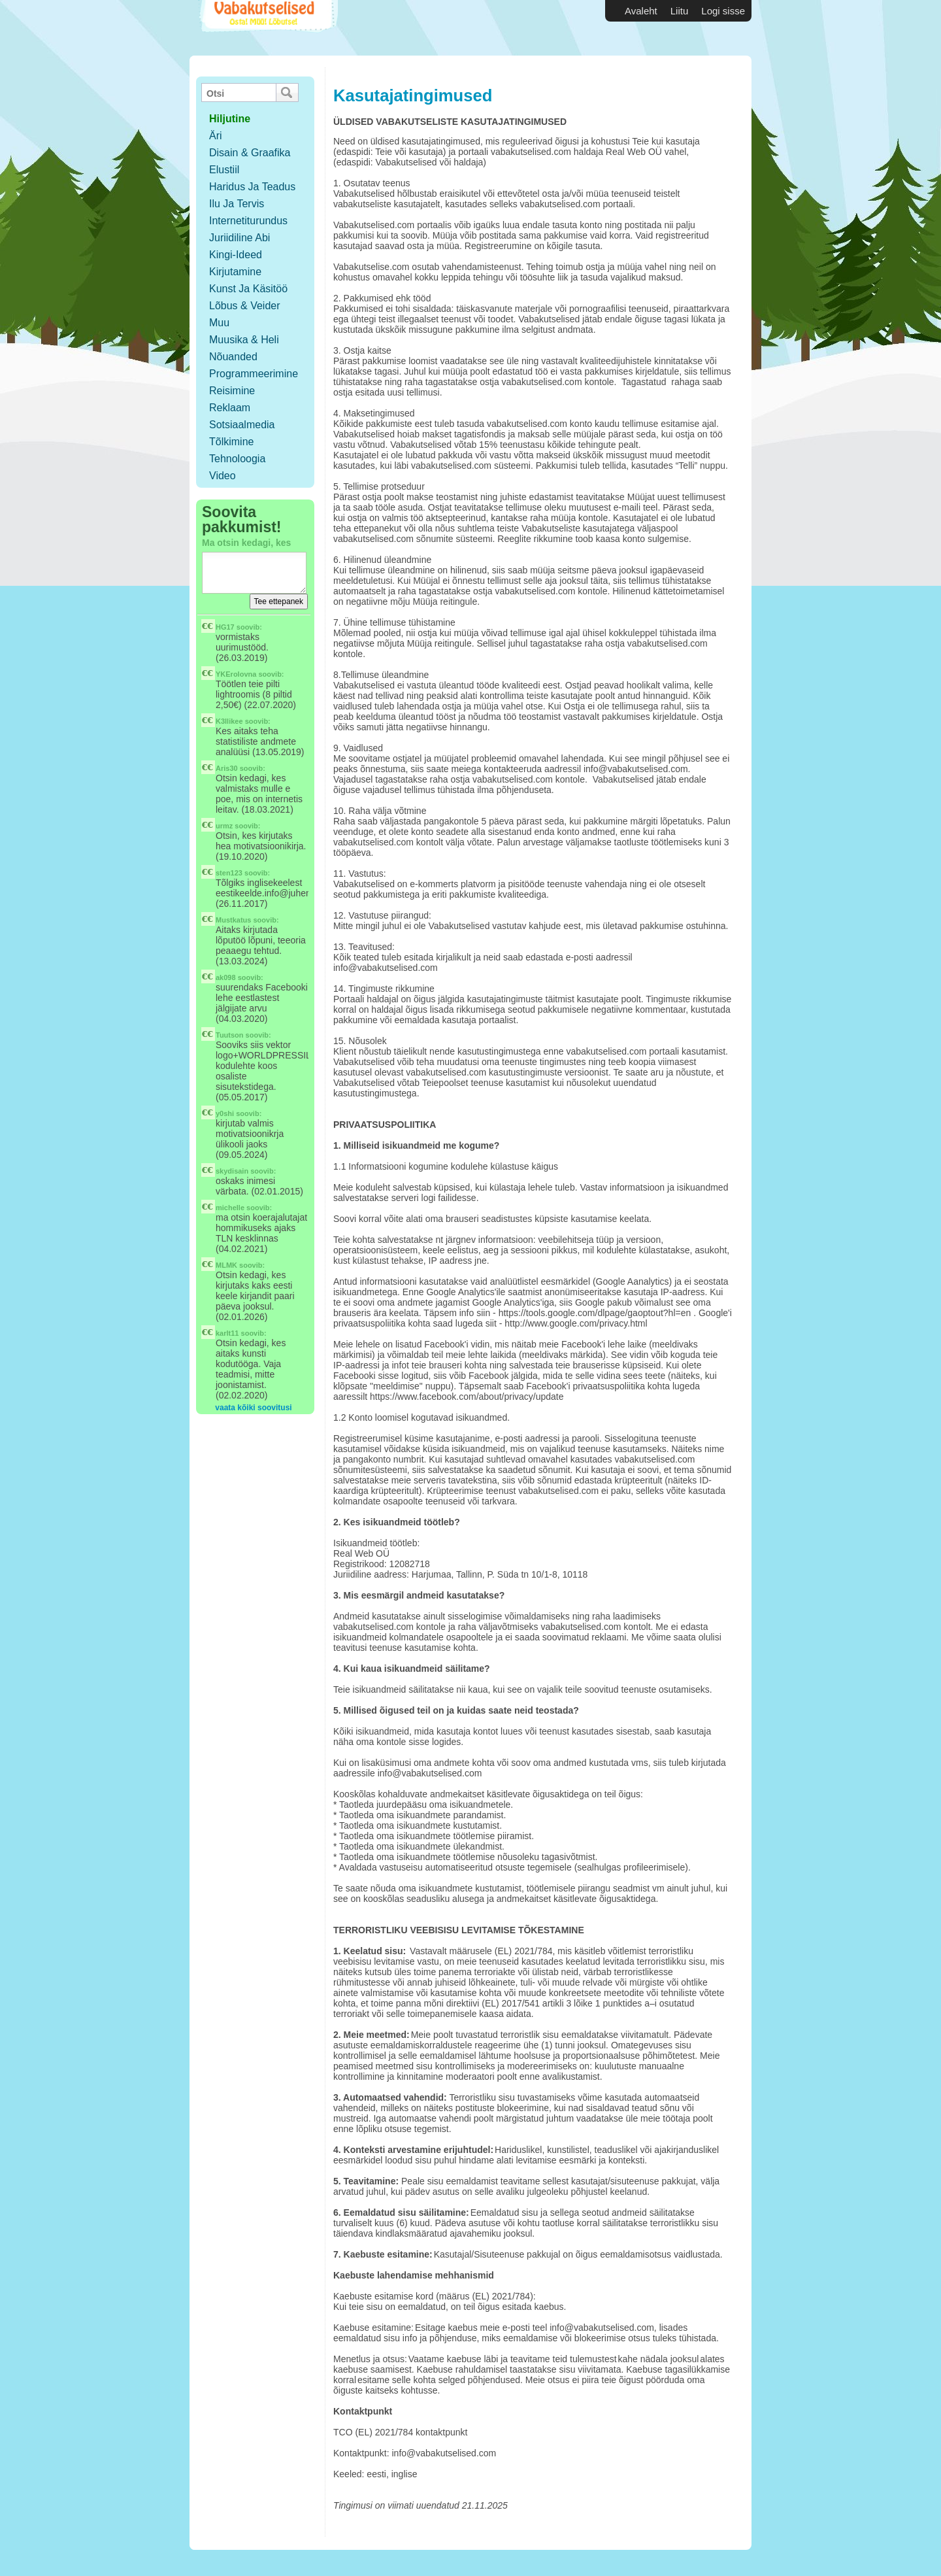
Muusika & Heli (244, 339)
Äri (215, 135)
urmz (224, 826)
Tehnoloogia (237, 458)
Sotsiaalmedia (242, 424)
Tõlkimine (231, 441)
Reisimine (232, 390)
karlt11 (227, 1333)
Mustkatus (233, 920)
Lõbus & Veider (244, 305)
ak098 (226, 977)
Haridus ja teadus (252, 186)
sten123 (229, 873)
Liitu (679, 10)
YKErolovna (236, 674)
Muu (219, 322)
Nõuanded (233, 356)
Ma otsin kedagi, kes (246, 542)
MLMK (226, 1265)
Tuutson (230, 1035)
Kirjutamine (235, 271)
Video (222, 475)
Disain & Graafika (250, 152)
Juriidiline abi (239, 237)
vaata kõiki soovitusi (253, 1407)
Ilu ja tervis (236, 203)
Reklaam (229, 407)
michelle (230, 1208)
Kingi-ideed (235, 254)
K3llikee (229, 721)
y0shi (225, 1113)
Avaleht (641, 10)
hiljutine (229, 118)
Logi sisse (723, 10)
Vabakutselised (267, 28)
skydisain (232, 1171)
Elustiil (224, 169)
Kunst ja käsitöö (248, 288)
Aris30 (227, 768)
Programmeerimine (253, 373)
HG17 (225, 627)
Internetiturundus (248, 220)
